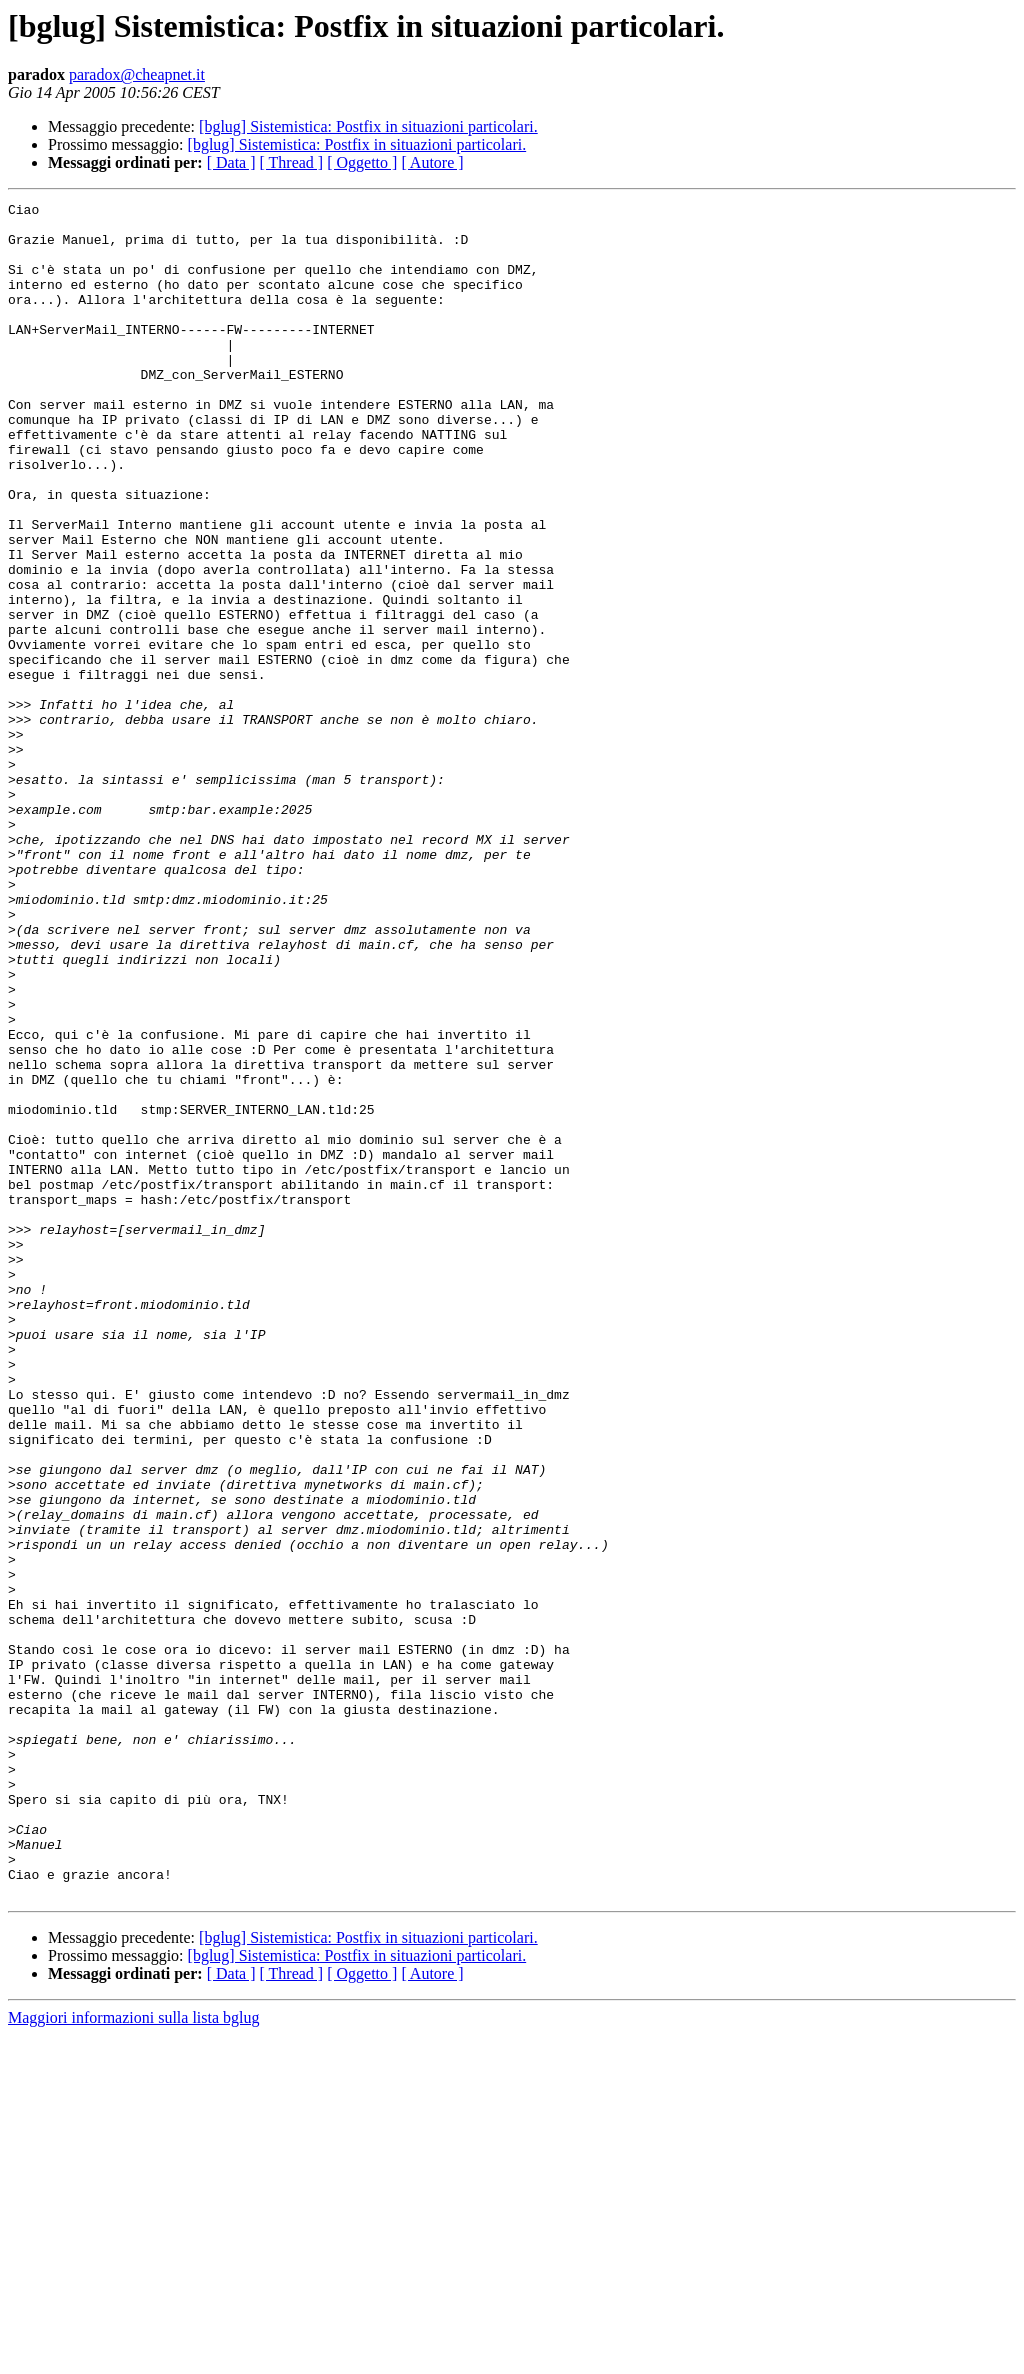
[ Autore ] (432, 162)
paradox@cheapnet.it (137, 74)
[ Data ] (231, 162)
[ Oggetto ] (362, 162)
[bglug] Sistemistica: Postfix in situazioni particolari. (368, 126)
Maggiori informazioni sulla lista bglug (134, 2356)
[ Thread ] (292, 162)
